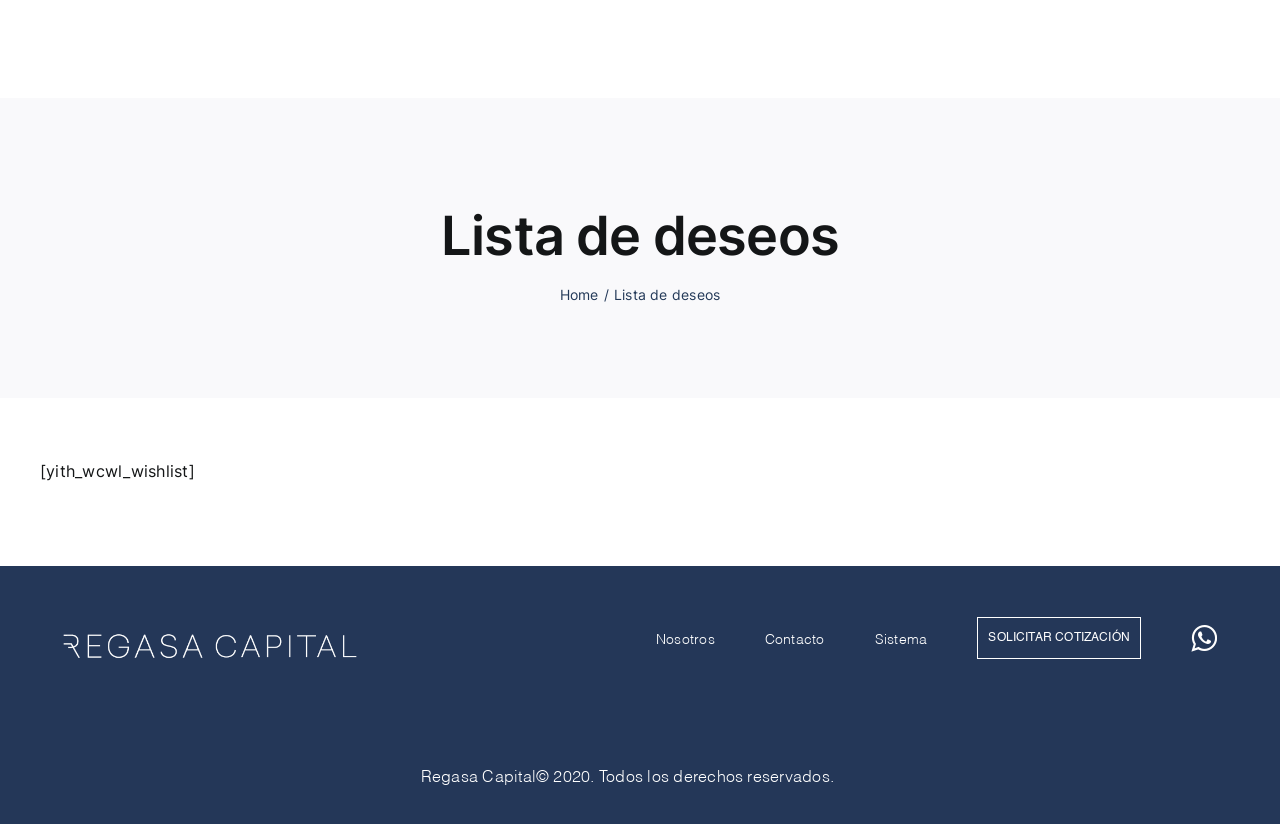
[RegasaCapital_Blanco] (170, 38)
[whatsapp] (1217, 49)
